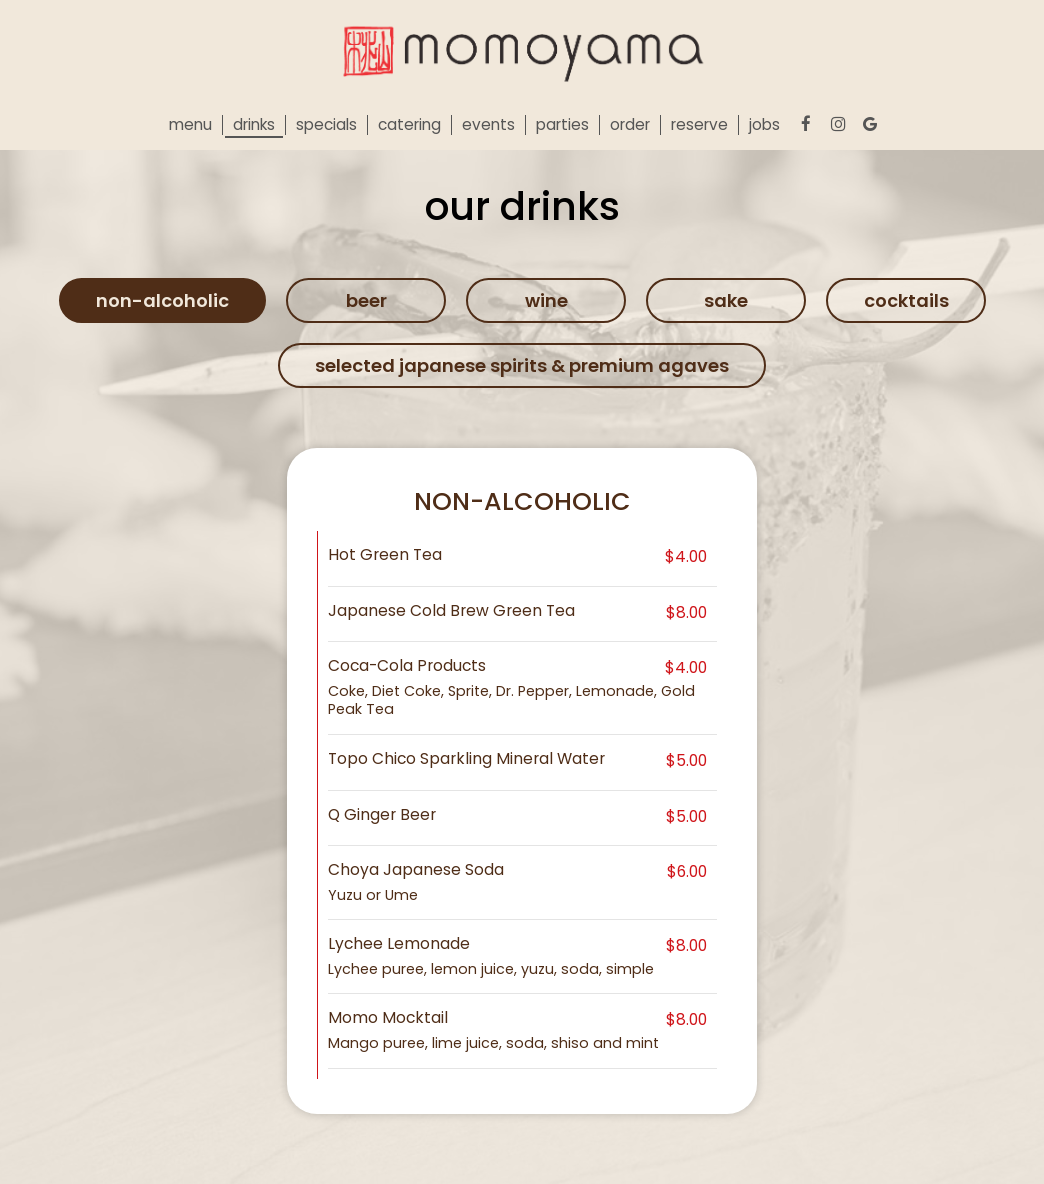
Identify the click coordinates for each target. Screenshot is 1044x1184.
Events (488, 125)
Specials (326, 125)
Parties (562, 125)
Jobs (764, 125)
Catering (409, 125)
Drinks (254, 125)
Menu (190, 125)
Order (630, 125)
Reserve (699, 125)
